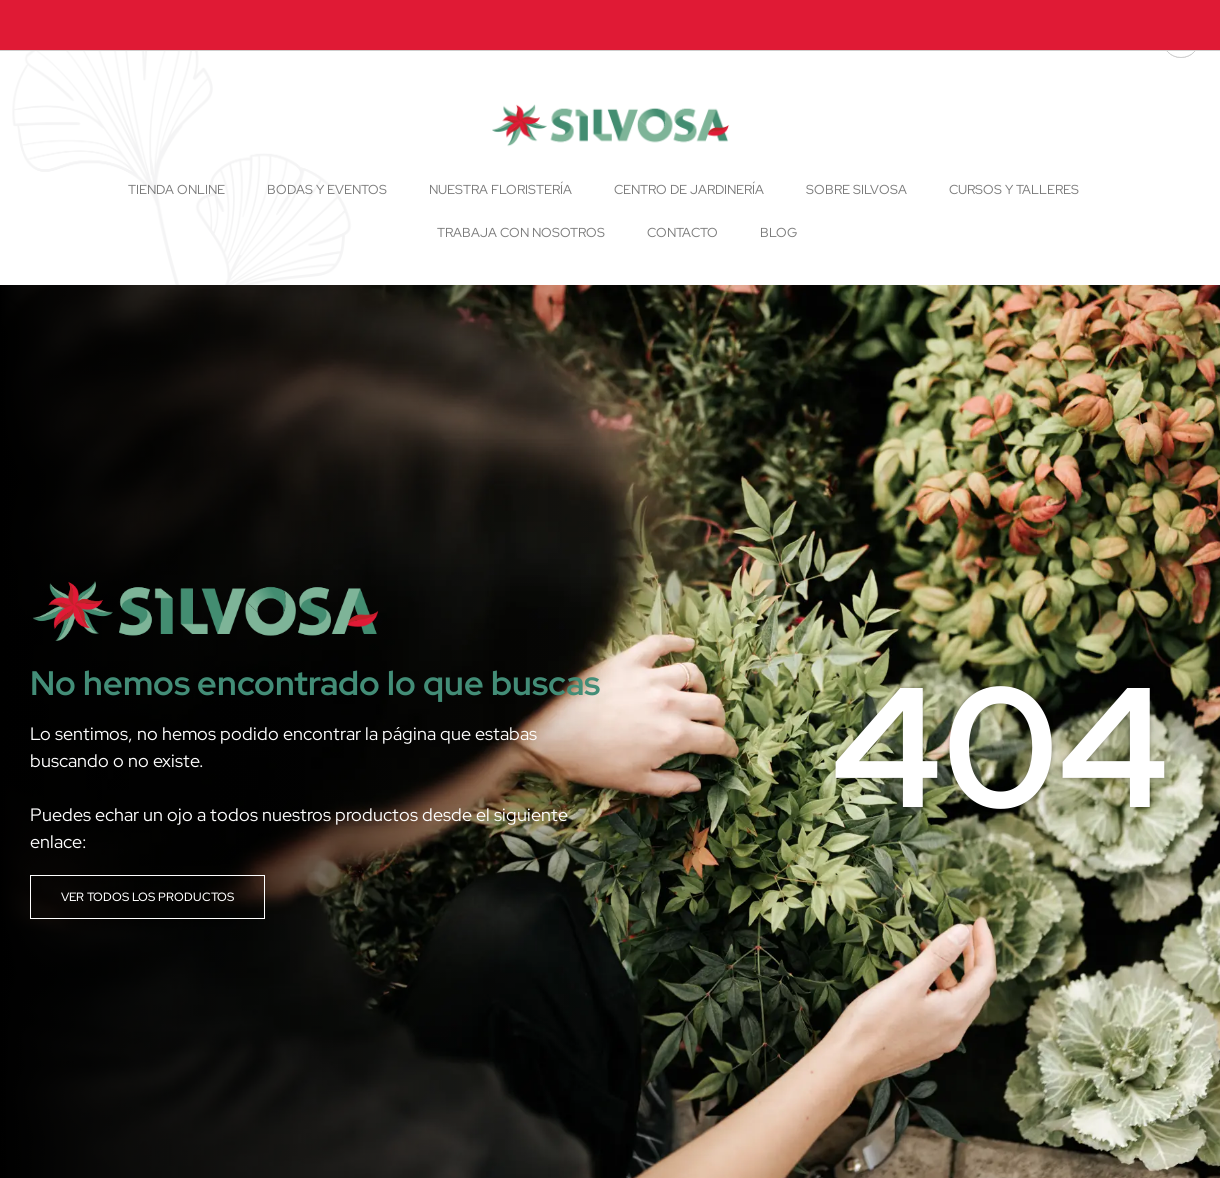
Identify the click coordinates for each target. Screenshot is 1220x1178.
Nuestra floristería (500, 189)
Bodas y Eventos (327, 189)
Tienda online (176, 189)
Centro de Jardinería (689, 189)
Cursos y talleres (1014, 189)
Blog (778, 232)
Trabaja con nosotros (521, 232)
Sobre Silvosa (856, 189)
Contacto (682, 232)
